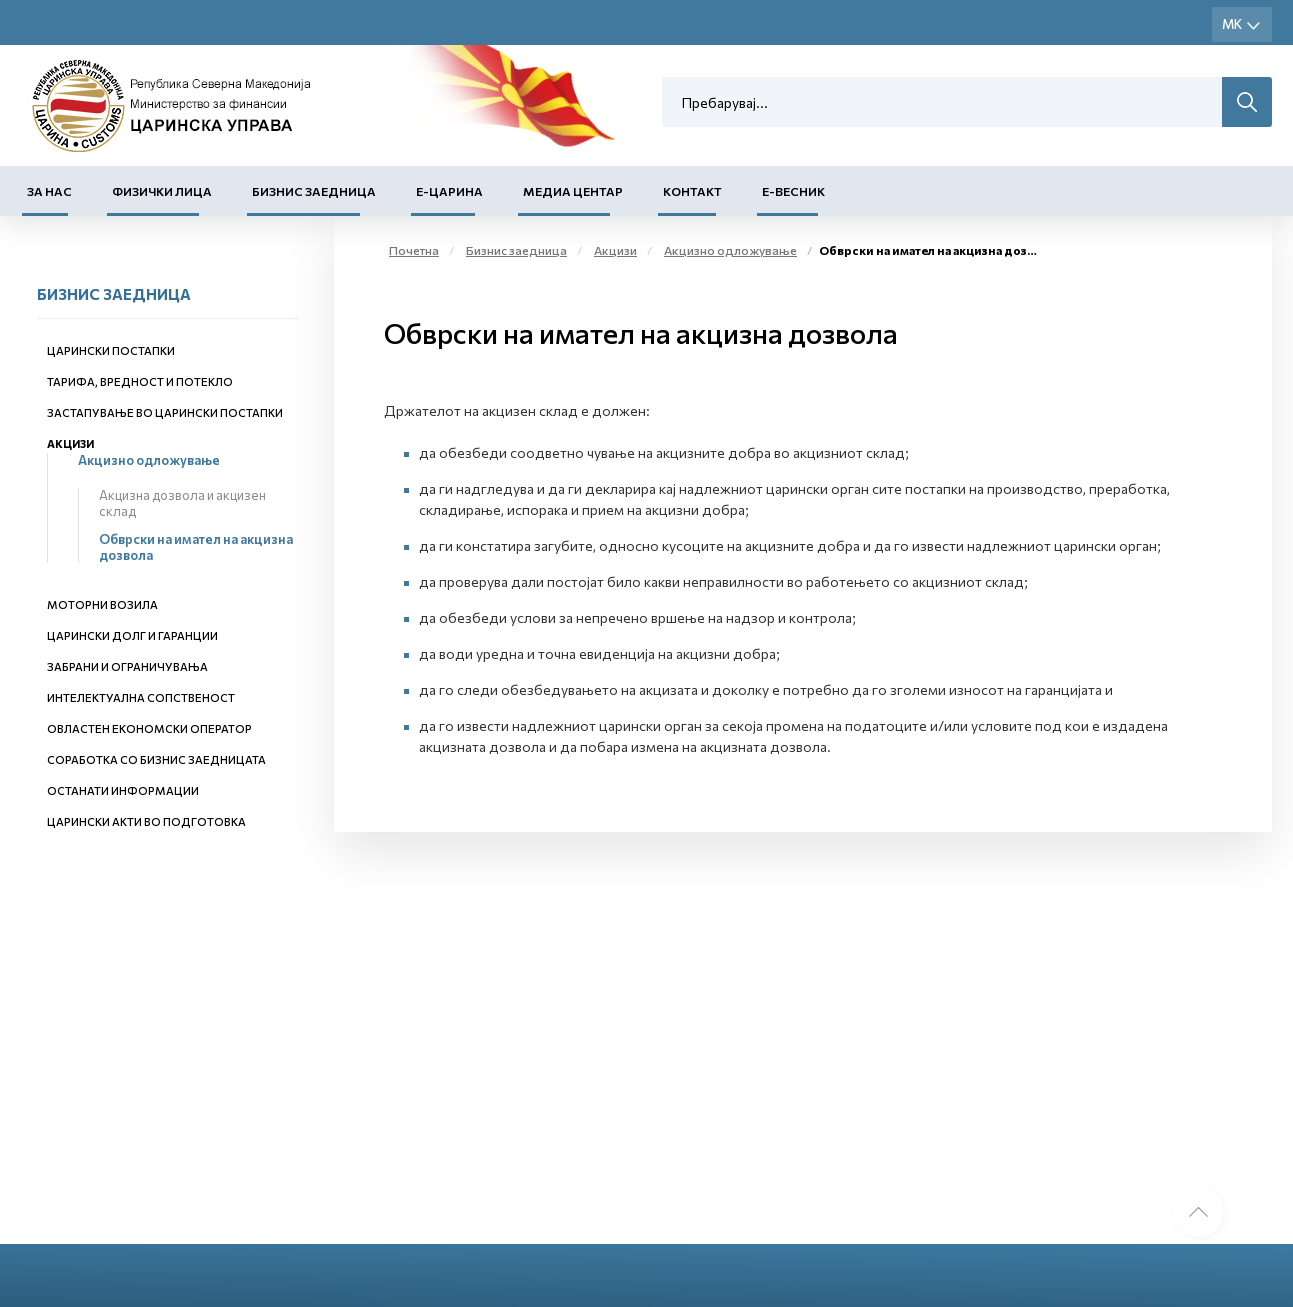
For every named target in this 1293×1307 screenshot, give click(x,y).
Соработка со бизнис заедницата (156, 759)
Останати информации (123, 790)
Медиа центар (573, 191)
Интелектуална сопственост (141, 697)
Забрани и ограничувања (127, 666)
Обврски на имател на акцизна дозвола (196, 547)
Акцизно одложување (149, 460)
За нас (49, 191)
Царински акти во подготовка (146, 821)
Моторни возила (102, 604)
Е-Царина (449, 191)
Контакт (692, 191)
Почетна (414, 250)
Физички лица (162, 191)
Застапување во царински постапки (165, 412)
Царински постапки (111, 350)
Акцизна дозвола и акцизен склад (182, 503)
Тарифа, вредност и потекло (140, 381)
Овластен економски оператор (149, 728)
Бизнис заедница (314, 191)
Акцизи (70, 443)
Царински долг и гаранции (132, 635)
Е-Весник (793, 191)
